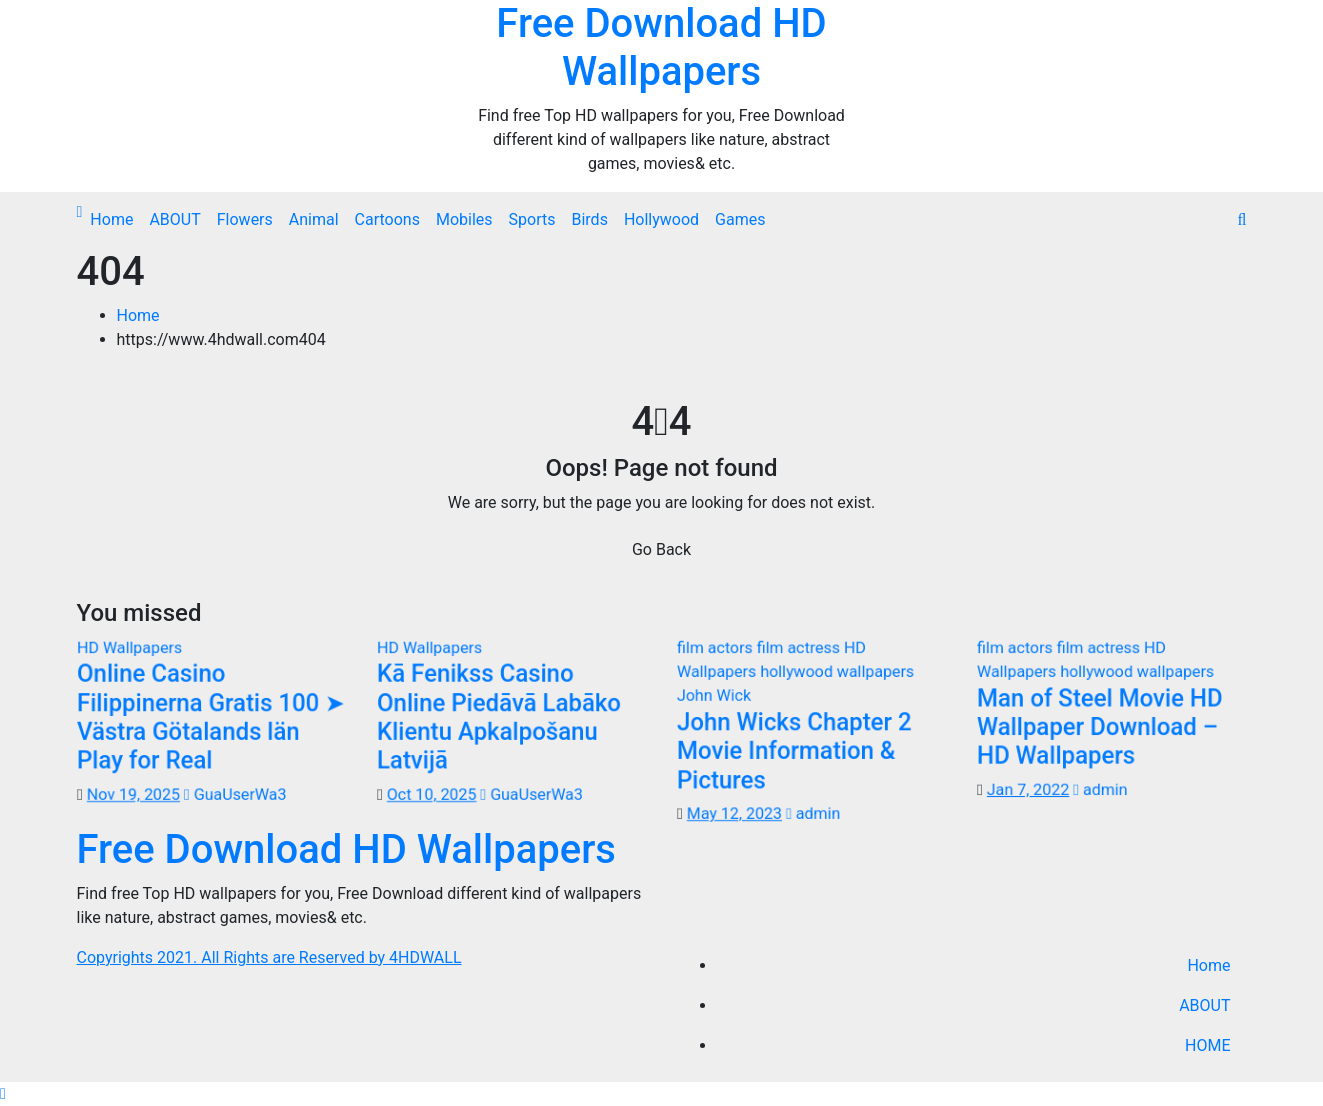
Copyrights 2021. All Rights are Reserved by (233, 957)
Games (740, 219)
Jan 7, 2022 (1027, 789)
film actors (716, 646)
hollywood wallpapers (837, 670)
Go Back (661, 549)
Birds (589, 219)
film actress (800, 646)
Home (111, 219)
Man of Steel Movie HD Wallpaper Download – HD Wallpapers (1099, 726)
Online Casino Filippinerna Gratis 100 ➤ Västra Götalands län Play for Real (210, 716)
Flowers (245, 219)
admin (812, 813)
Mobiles (464, 219)
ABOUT (174, 219)
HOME (1207, 1045)
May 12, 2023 (734, 813)
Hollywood (661, 219)
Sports (532, 219)
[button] (1242, 219)
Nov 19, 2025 (133, 794)
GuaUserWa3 (234, 794)
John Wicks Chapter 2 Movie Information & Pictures (793, 751)
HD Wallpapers (129, 646)
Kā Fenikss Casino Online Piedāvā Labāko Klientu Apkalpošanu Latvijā (498, 716)
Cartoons (387, 219)
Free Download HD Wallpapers (661, 47)
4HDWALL (425, 957)
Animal (314, 219)
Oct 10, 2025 (431, 794)
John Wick (713, 694)
